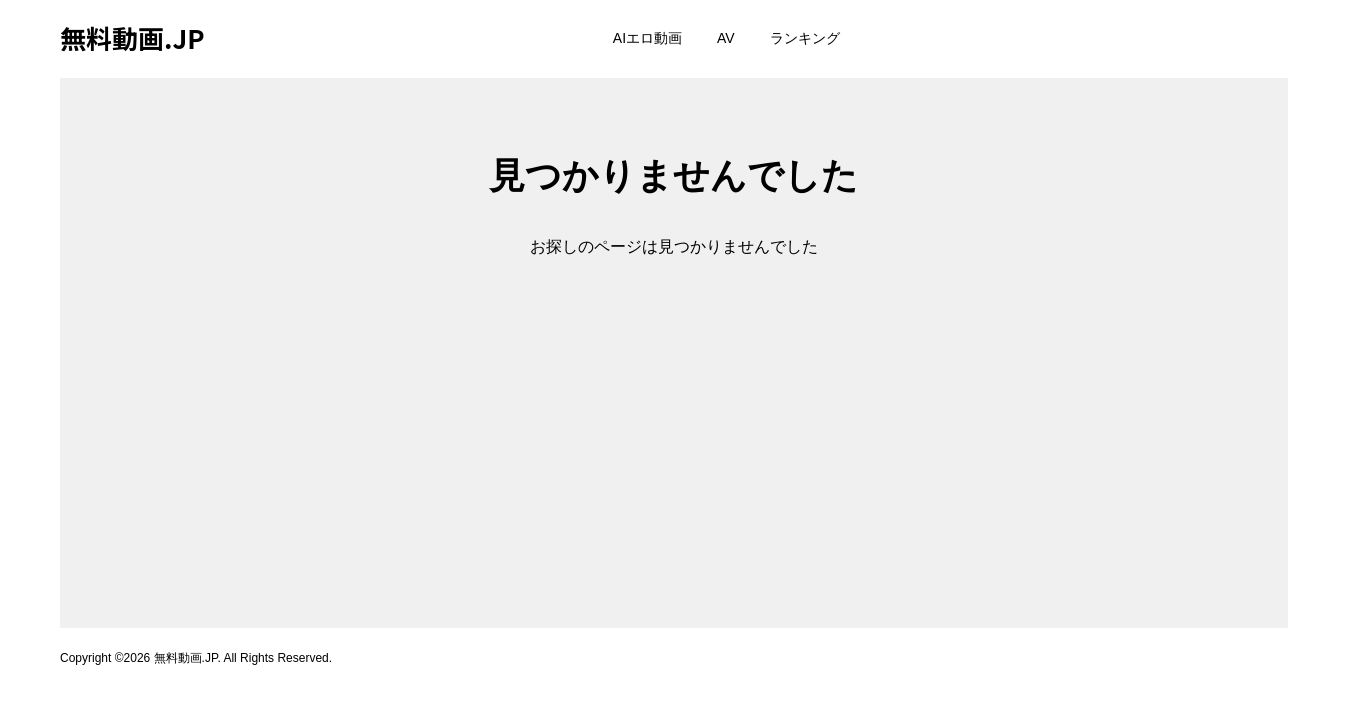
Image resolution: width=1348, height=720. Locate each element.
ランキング (805, 38)
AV (726, 38)
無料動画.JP (132, 37)
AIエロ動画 (647, 38)
